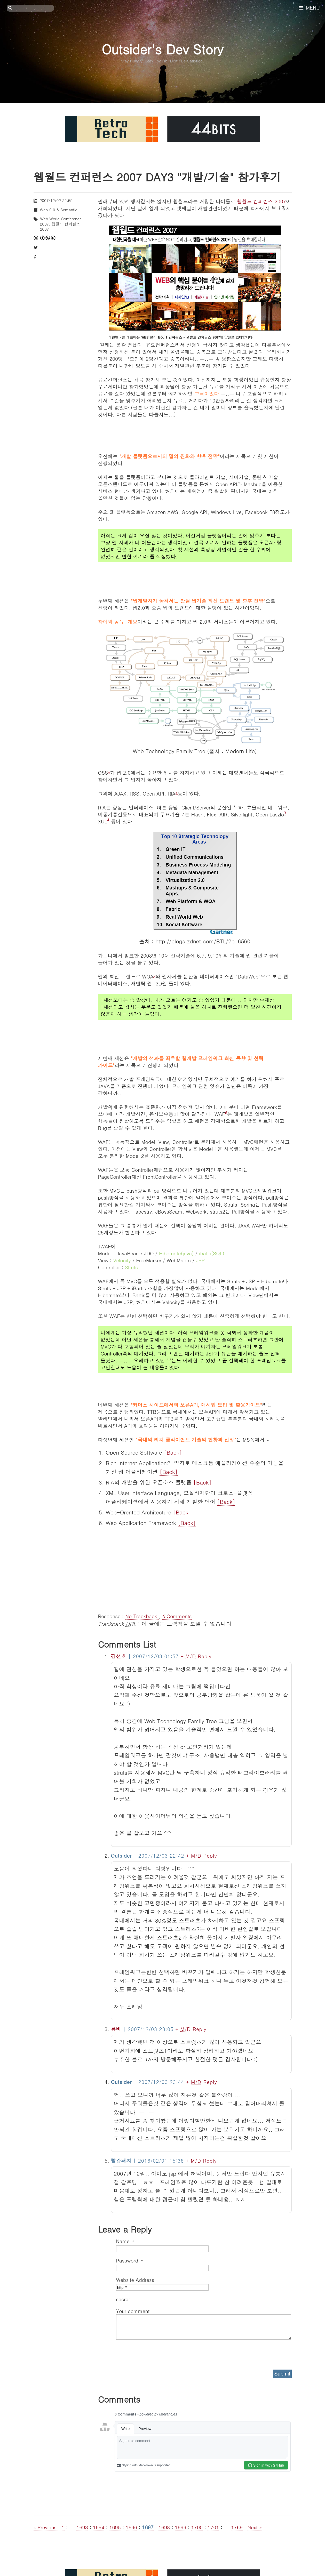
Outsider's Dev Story (162, 49)
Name (125, 2240)
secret (124, 2299)
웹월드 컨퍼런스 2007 (261, 201)
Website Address (135, 2279)
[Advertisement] (195, 1568)
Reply (204, 1655)
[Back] (173, 1452)
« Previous (46, 2527)
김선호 (118, 1655)
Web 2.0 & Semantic (58, 209)
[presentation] (155, 2353)
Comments (177, 1615)
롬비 (116, 2028)
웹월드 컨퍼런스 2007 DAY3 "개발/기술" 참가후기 (157, 176)
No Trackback (142, 1615)
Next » (255, 2527)
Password (129, 2260)
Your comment (133, 2310)
